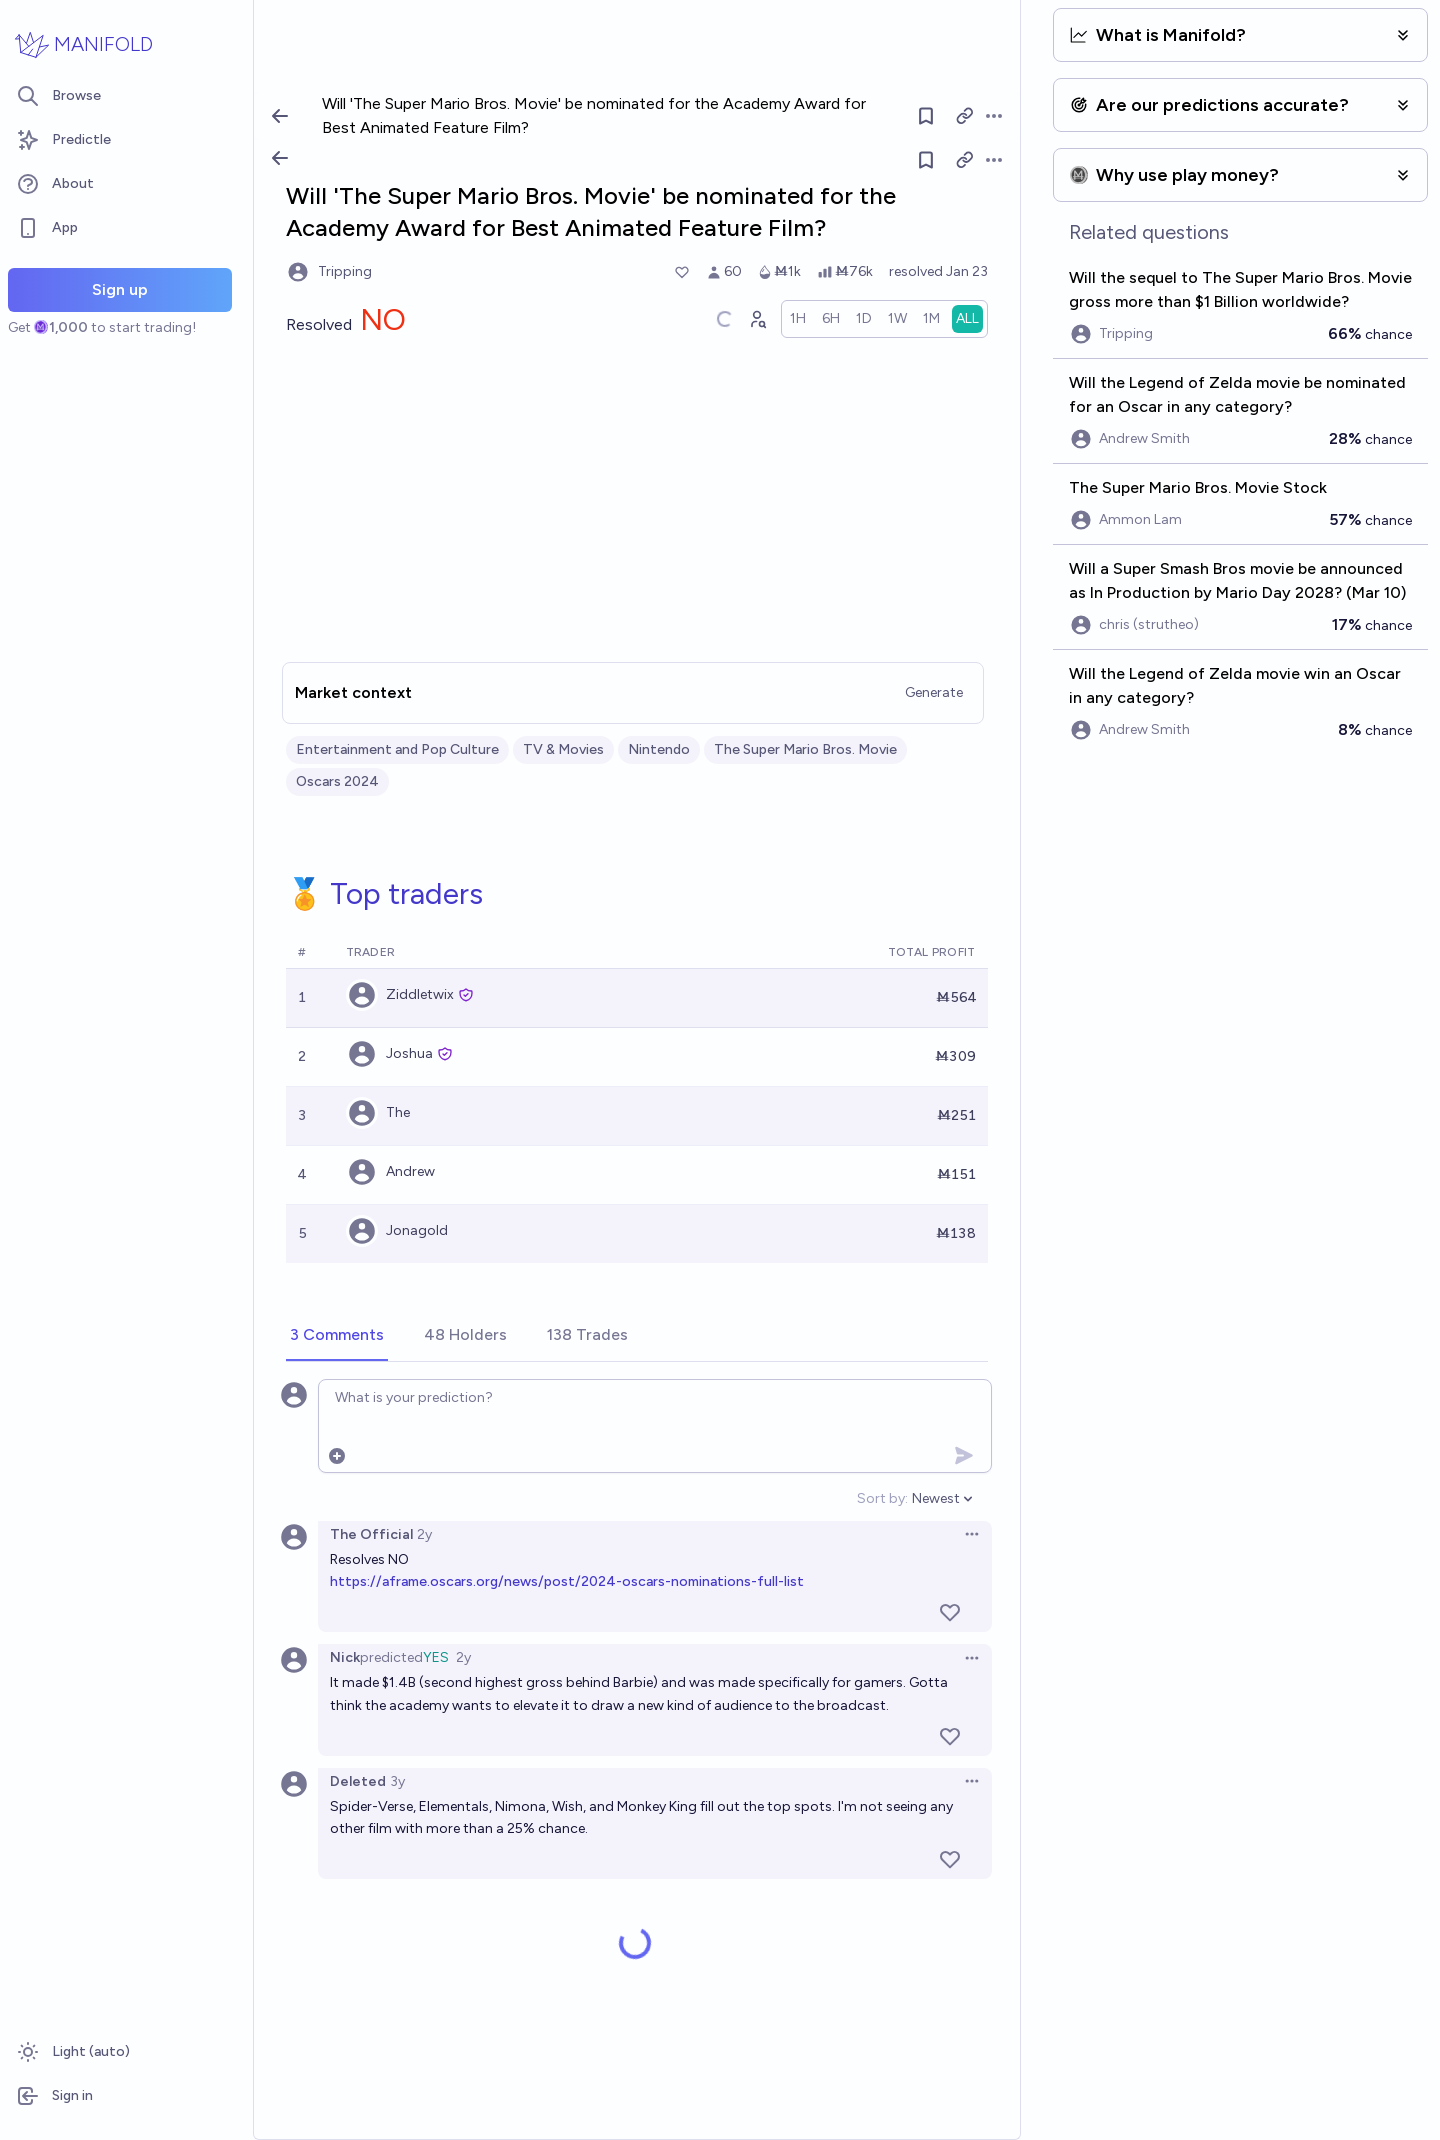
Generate (934, 692)
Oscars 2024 (337, 781)
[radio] (798, 319)
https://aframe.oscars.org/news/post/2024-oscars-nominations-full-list (567, 1581)
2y (424, 1534)
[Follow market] (926, 160)
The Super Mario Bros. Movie (805, 749)
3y (397, 1781)
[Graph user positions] (757, 319)
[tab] (337, 1336)
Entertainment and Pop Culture (397, 749)
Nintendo (659, 749)
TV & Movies (563, 749)
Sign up (120, 289)
